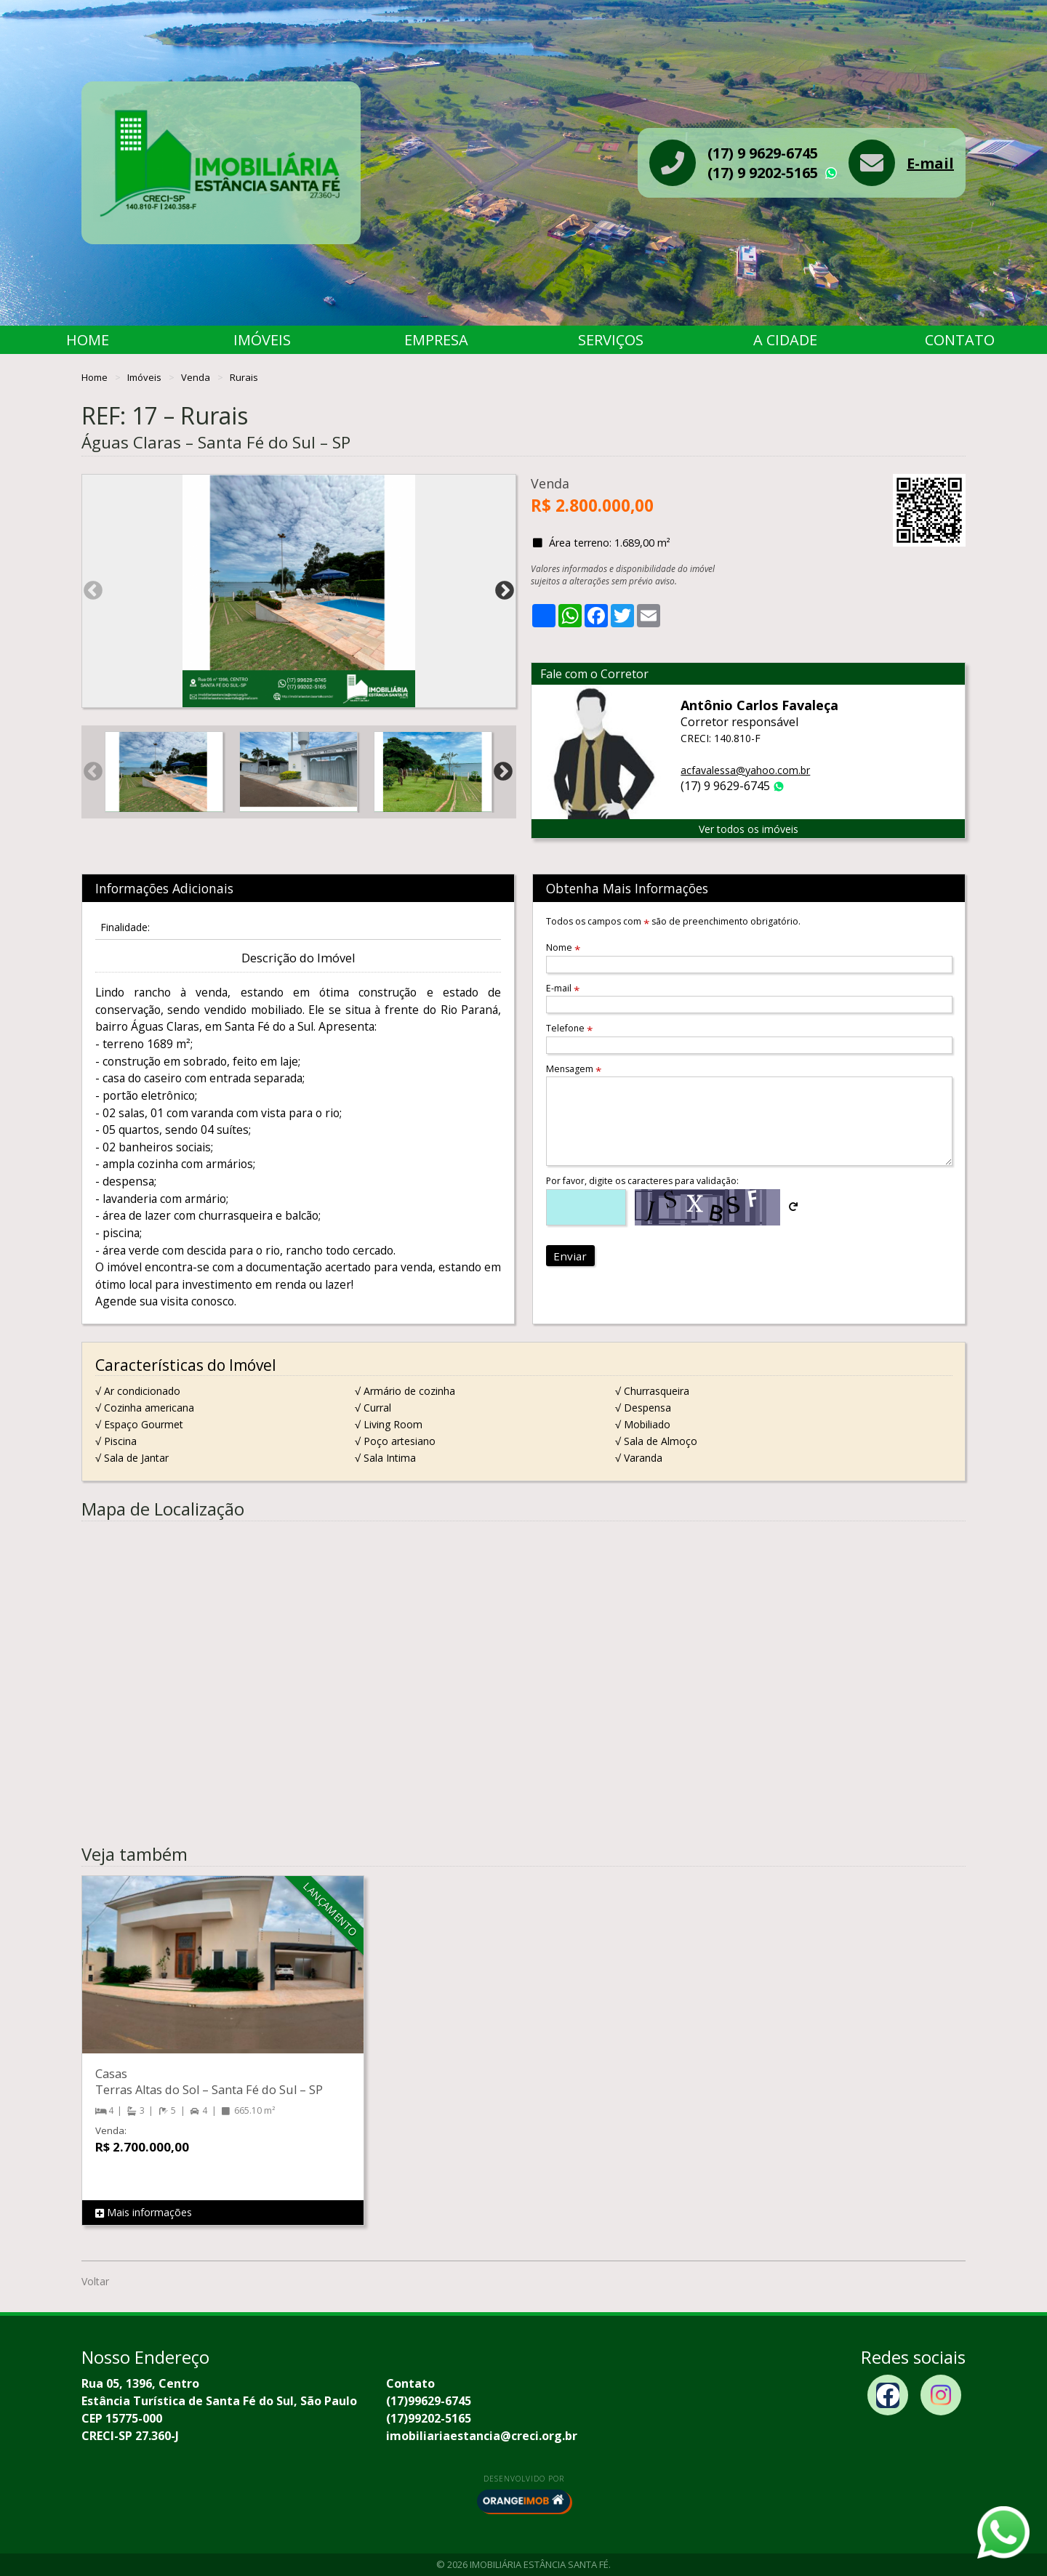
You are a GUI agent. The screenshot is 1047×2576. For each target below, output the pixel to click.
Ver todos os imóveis (748, 829)
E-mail (930, 163)
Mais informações (143, 2213)
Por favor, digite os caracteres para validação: (642, 1181)
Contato (960, 340)
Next (505, 591)
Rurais (244, 377)
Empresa (436, 340)
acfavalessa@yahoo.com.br (745, 770)
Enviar (570, 1256)
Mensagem (573, 1069)
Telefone (569, 1028)
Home (87, 340)
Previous (93, 591)
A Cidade (785, 340)
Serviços (610, 340)
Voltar (95, 2281)
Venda (196, 377)
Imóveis (262, 340)
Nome (563, 947)
